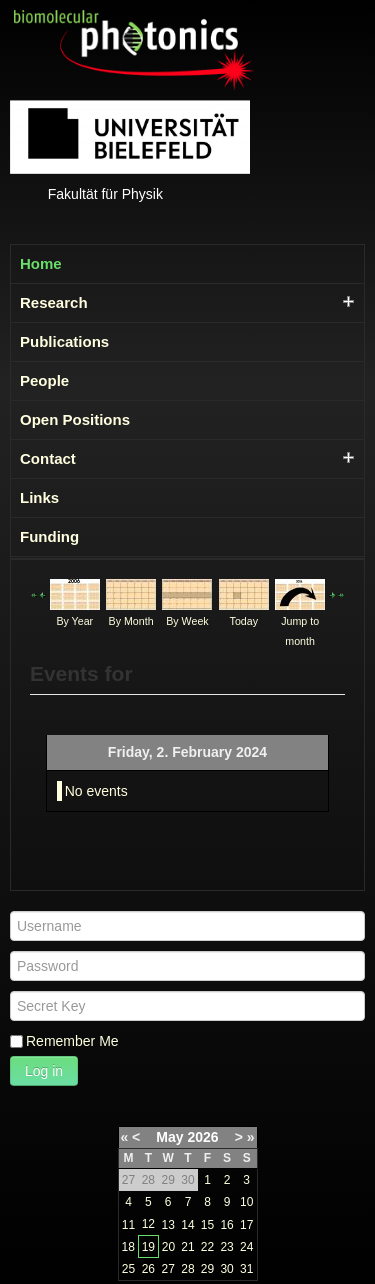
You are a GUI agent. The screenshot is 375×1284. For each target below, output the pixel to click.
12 (148, 1224)
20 (168, 1247)
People (44, 380)
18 (128, 1247)
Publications (64, 341)
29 (207, 1269)
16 (226, 1225)
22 (207, 1247)
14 (187, 1225)
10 (246, 1202)
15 (207, 1225)
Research (54, 302)
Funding (49, 536)
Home (41, 263)
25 (128, 1269)
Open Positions (75, 419)
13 (167, 1225)
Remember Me (72, 1041)
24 (246, 1247)
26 (148, 1269)
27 (167, 1269)
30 (226, 1269)
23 (226, 1247)
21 (187, 1247)
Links (39, 497)
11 (128, 1225)
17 (246, 1225)
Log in (44, 1071)
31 (246, 1269)
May (169, 1137)
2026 (202, 1137)
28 (187, 1269)
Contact (48, 458)
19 (148, 1247)
